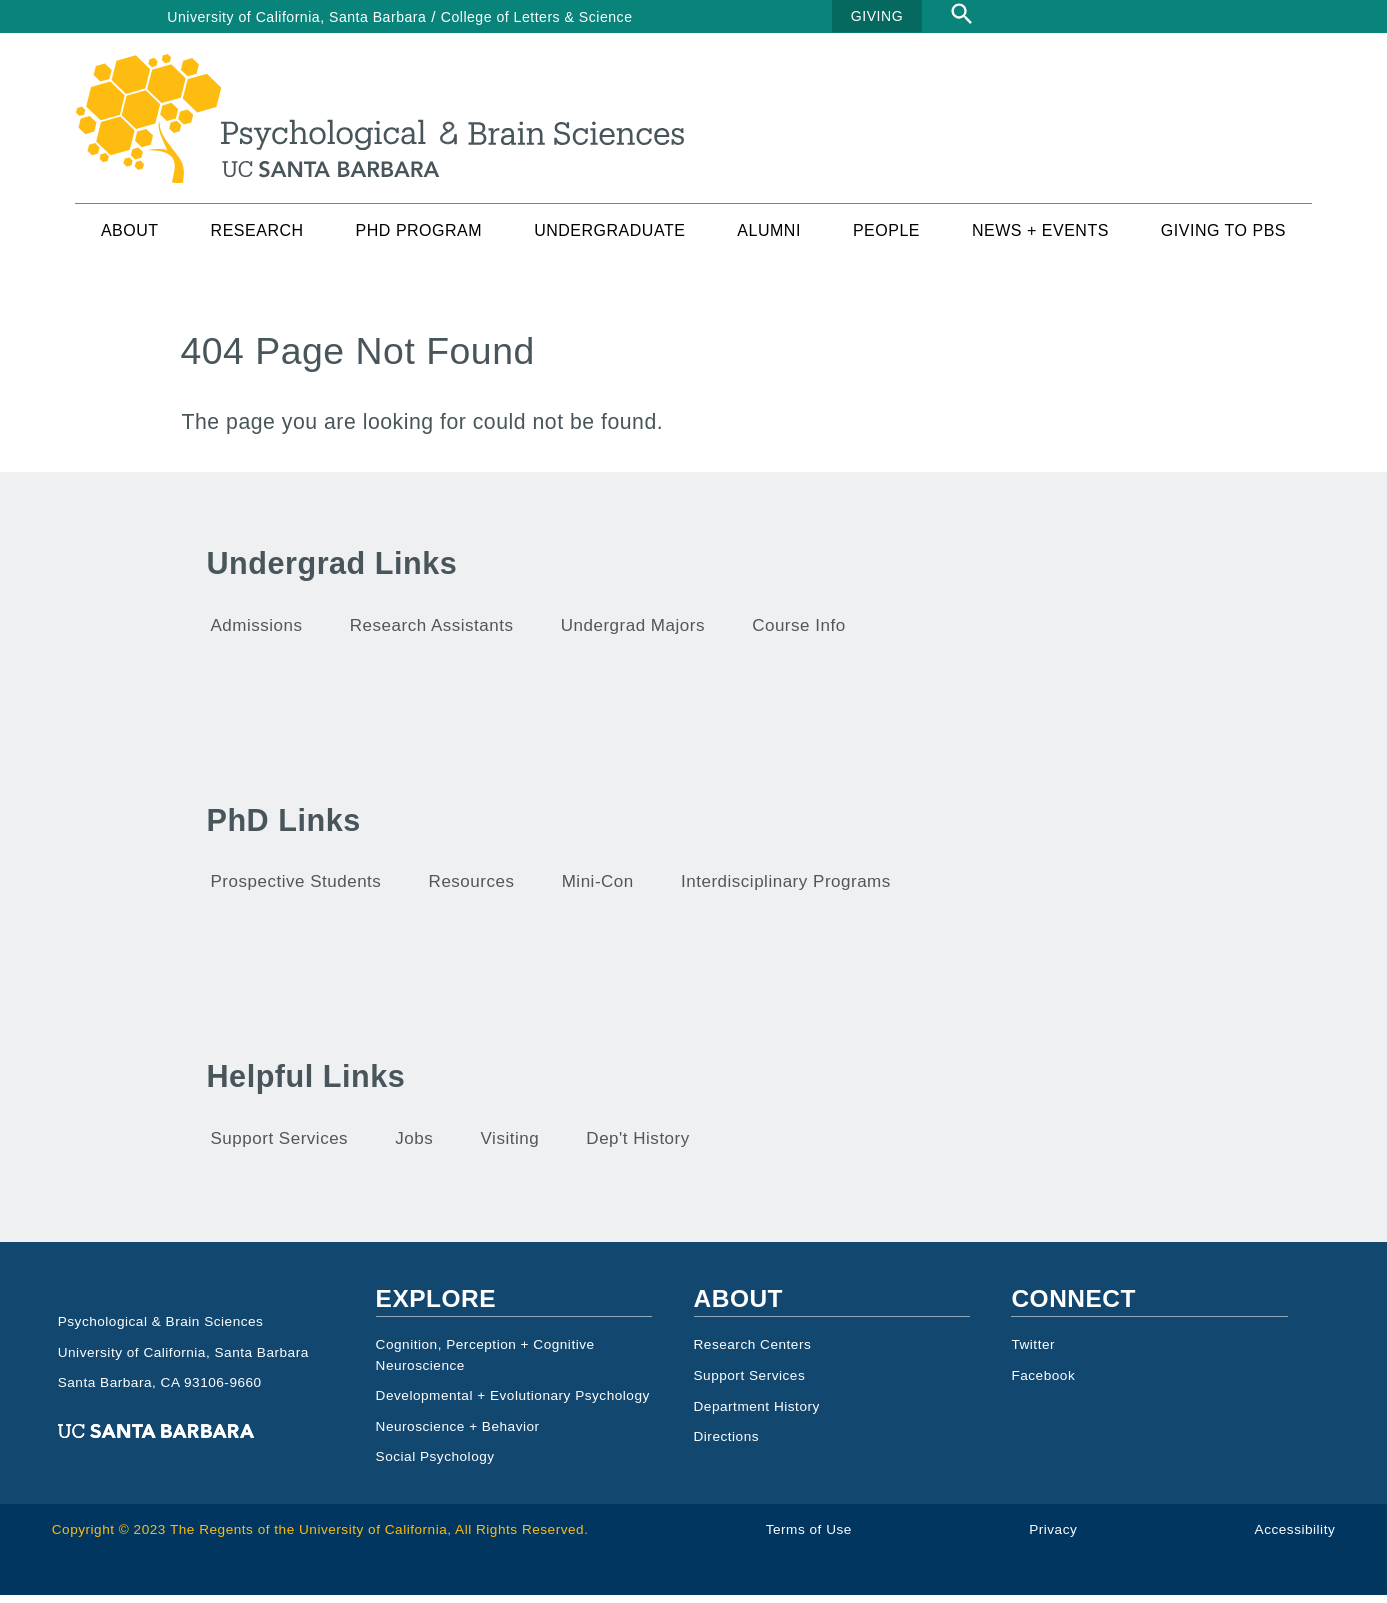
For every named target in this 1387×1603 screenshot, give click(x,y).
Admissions (257, 633)
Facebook (1043, 1383)
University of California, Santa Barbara (296, 17)
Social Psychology (435, 1464)
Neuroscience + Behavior (458, 1434)
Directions (727, 1444)
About (130, 238)
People (886, 238)
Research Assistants (432, 633)
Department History (757, 1413)
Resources (472, 889)
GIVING (877, 16)
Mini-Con (598, 889)
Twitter (1033, 1352)
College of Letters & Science (537, 17)
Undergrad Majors (633, 633)
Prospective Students (296, 889)
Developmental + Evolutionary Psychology (513, 1403)
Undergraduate (609, 238)
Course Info (799, 633)
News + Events (1040, 238)
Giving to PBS (1223, 238)
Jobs (414, 1146)
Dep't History (637, 1146)
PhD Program (419, 238)
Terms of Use (809, 1537)
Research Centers (753, 1352)
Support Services (280, 1146)
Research (257, 238)
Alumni (769, 238)
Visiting (510, 1146)
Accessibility (1295, 1537)
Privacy (1053, 1537)
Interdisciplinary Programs (786, 889)
